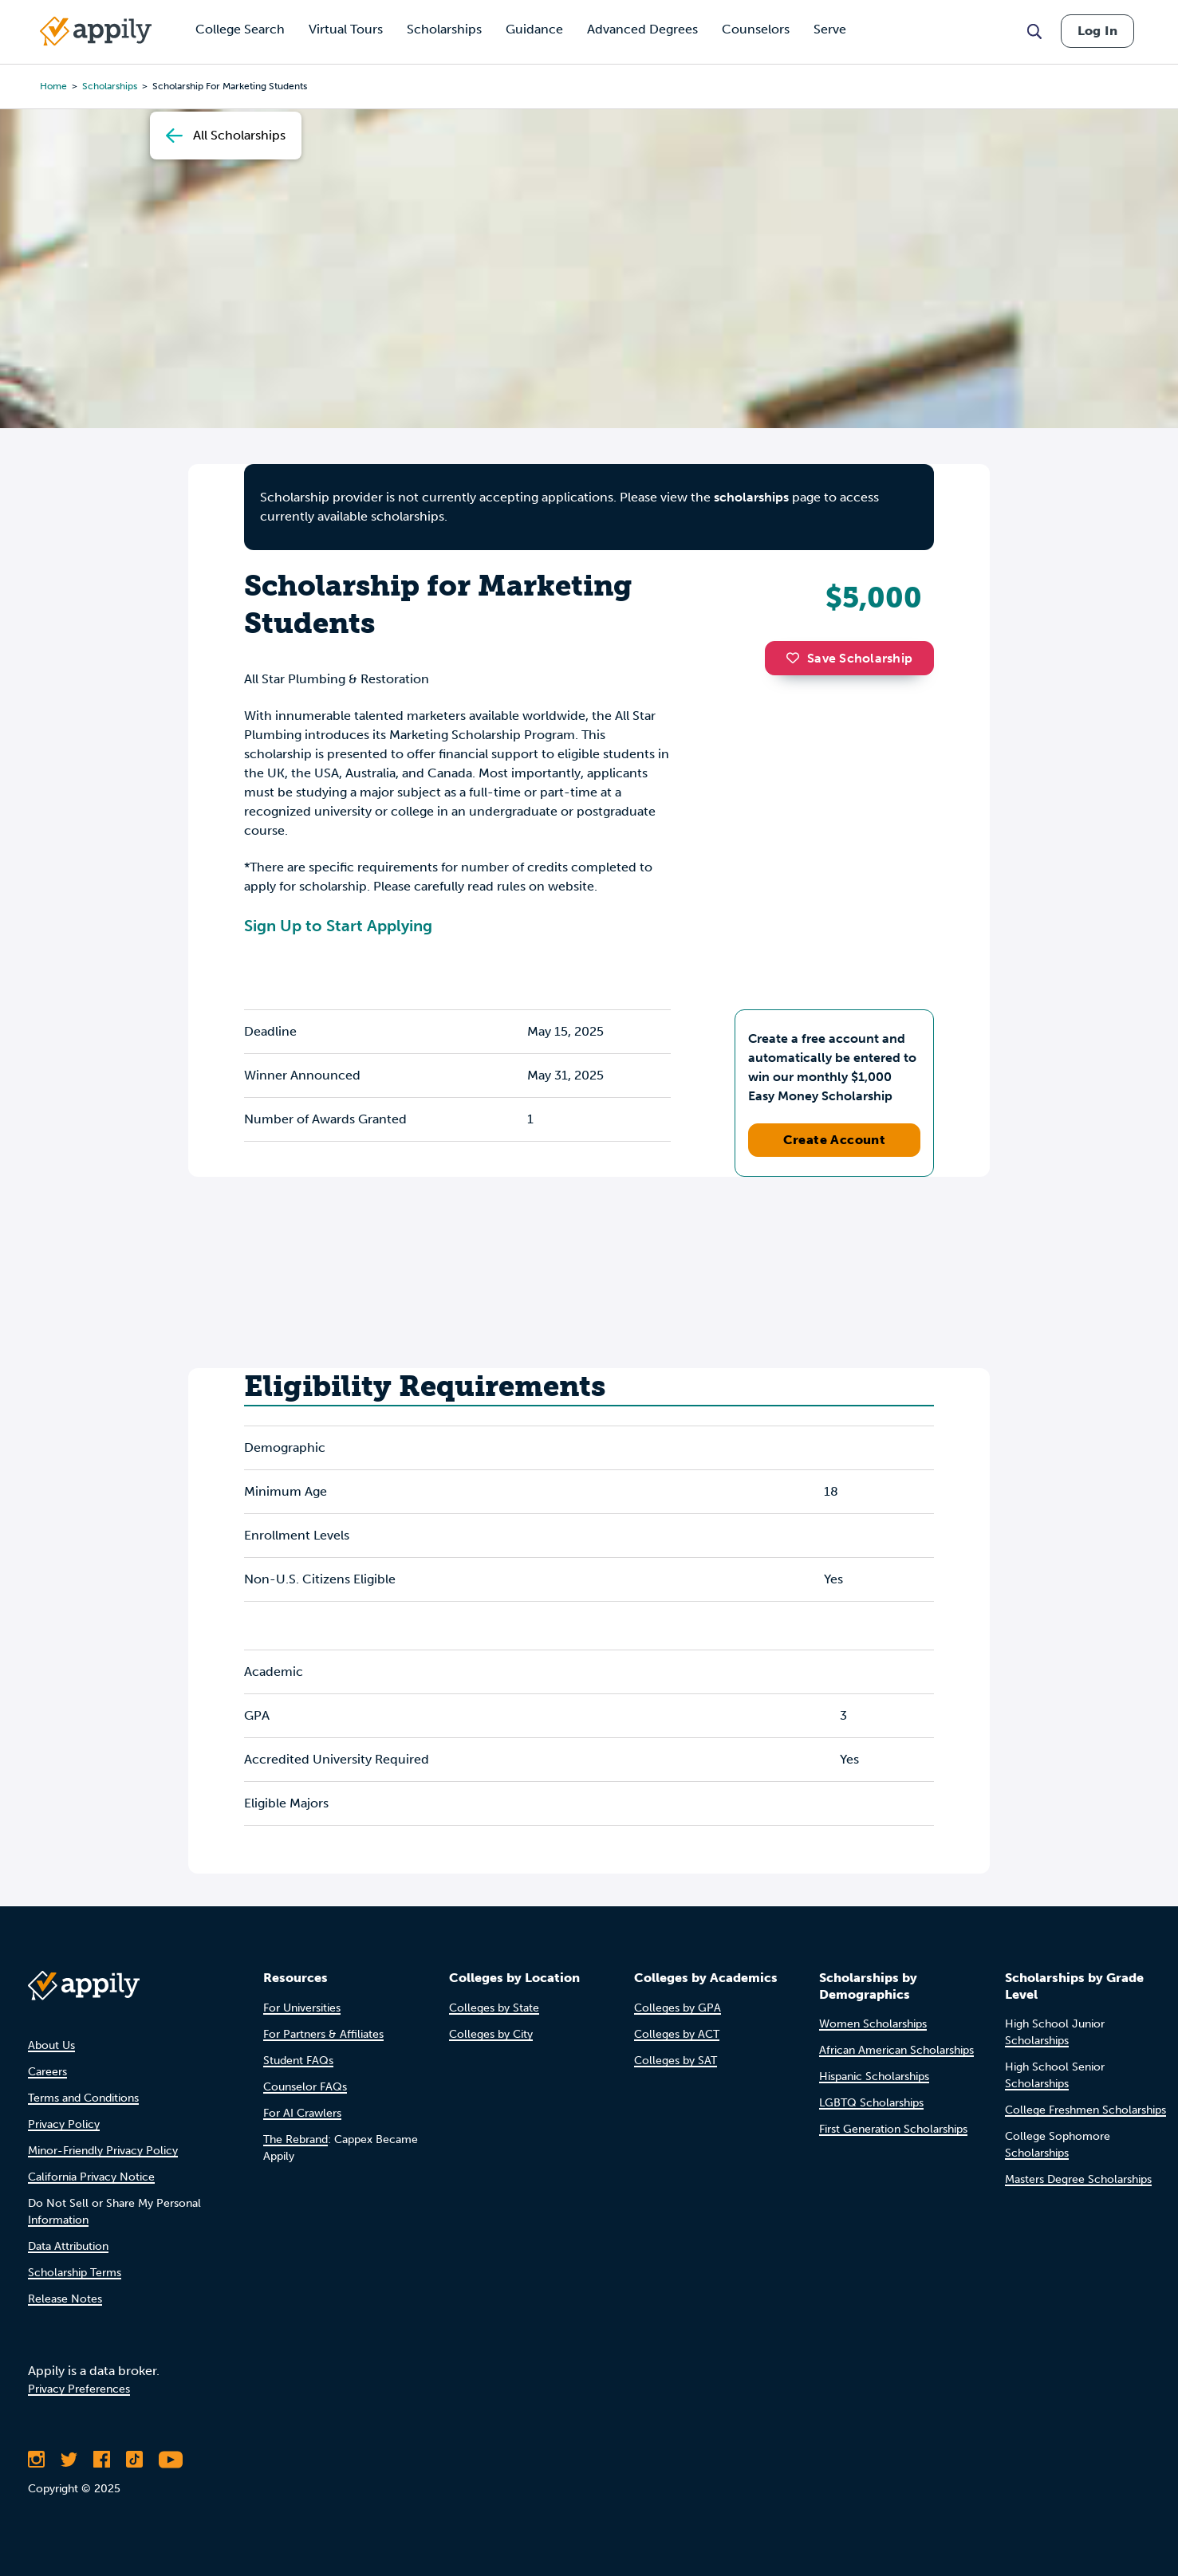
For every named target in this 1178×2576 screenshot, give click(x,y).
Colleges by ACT (676, 2034)
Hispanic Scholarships (874, 2076)
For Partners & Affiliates (323, 2034)
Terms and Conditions (83, 2098)
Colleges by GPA (677, 2008)
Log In (1097, 30)
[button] (796, 657)
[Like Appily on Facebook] (101, 2460)
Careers (47, 2071)
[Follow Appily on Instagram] (36, 2460)
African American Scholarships (896, 2050)
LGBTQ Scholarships (871, 2103)
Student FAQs (298, 2060)
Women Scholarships (873, 2024)
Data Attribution (68, 2246)
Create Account (834, 1139)
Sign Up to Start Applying (338, 925)
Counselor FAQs (305, 2087)
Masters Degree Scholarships (1078, 2179)
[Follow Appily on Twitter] (69, 2460)
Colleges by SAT (675, 2060)
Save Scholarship (849, 658)
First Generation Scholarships (893, 2129)
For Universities (302, 2008)
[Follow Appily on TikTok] (134, 2460)
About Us (51, 2045)
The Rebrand (295, 2139)
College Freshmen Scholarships (1085, 2110)
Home (53, 86)
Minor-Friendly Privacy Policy (103, 2150)
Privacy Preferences (79, 2389)
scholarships (109, 86)
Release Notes (65, 2299)
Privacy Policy (64, 2124)
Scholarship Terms (74, 2272)
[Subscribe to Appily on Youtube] (171, 2460)
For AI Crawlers (302, 2113)
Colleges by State (494, 2008)
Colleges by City (491, 2034)
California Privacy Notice (91, 2177)
